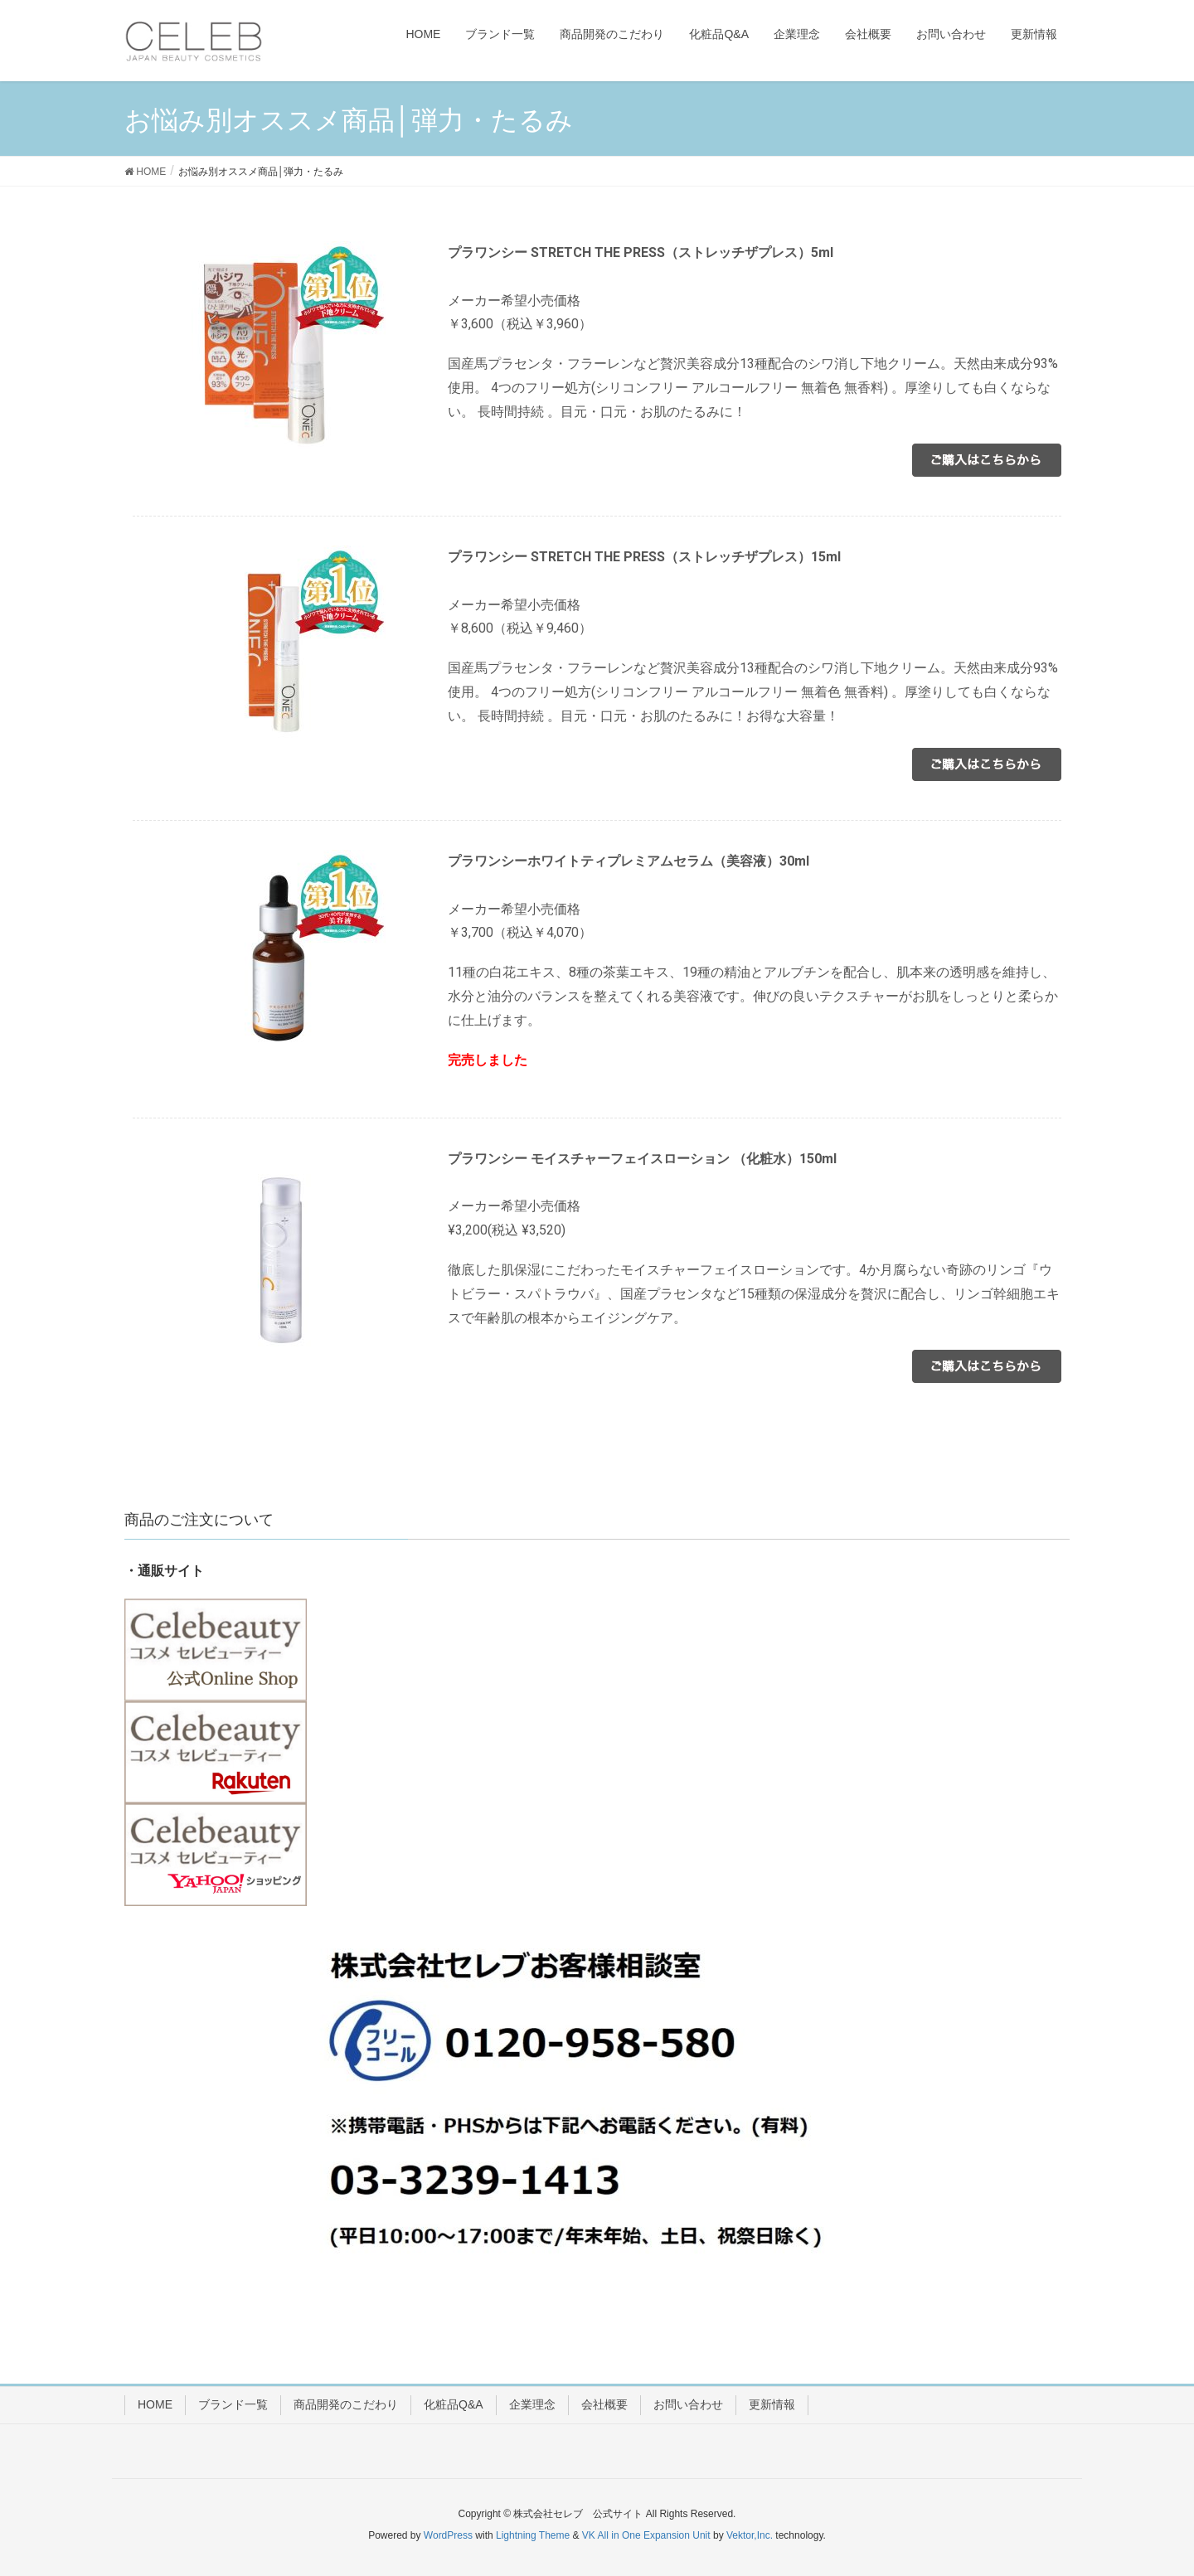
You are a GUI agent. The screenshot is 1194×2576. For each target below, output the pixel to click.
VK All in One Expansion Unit (646, 2535)
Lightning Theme (533, 2535)
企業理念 (532, 2404)
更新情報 (772, 2404)
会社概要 (604, 2404)
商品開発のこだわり (346, 2404)
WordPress (448, 2535)
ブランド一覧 (233, 2404)
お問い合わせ (688, 2404)
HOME (155, 2404)
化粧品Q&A (453, 2404)
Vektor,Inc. (749, 2535)
